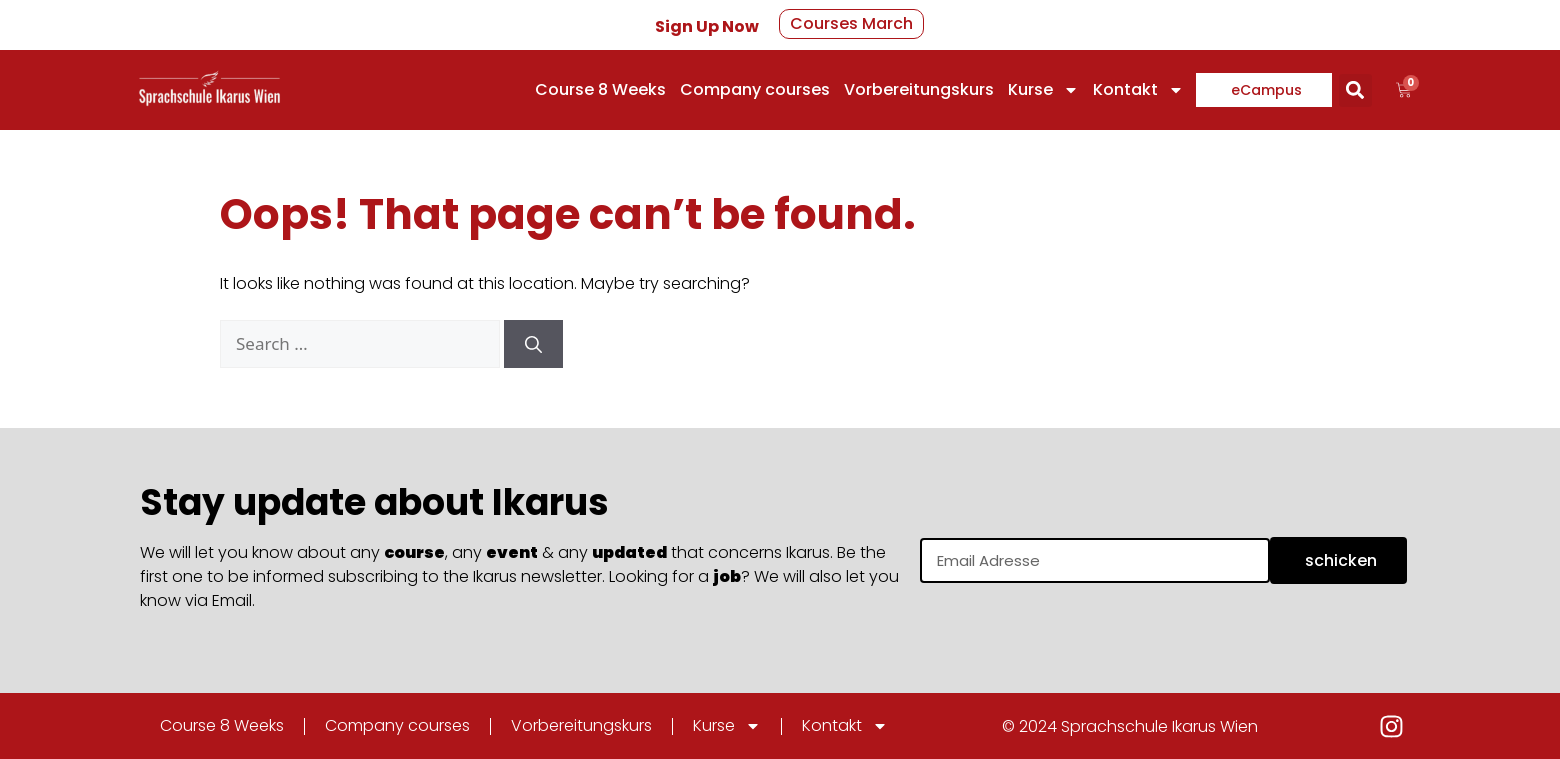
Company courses (755, 90)
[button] (1355, 90)
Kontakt (1138, 90)
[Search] (533, 344)
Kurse (1043, 90)
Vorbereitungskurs (919, 90)
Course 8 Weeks (600, 90)
